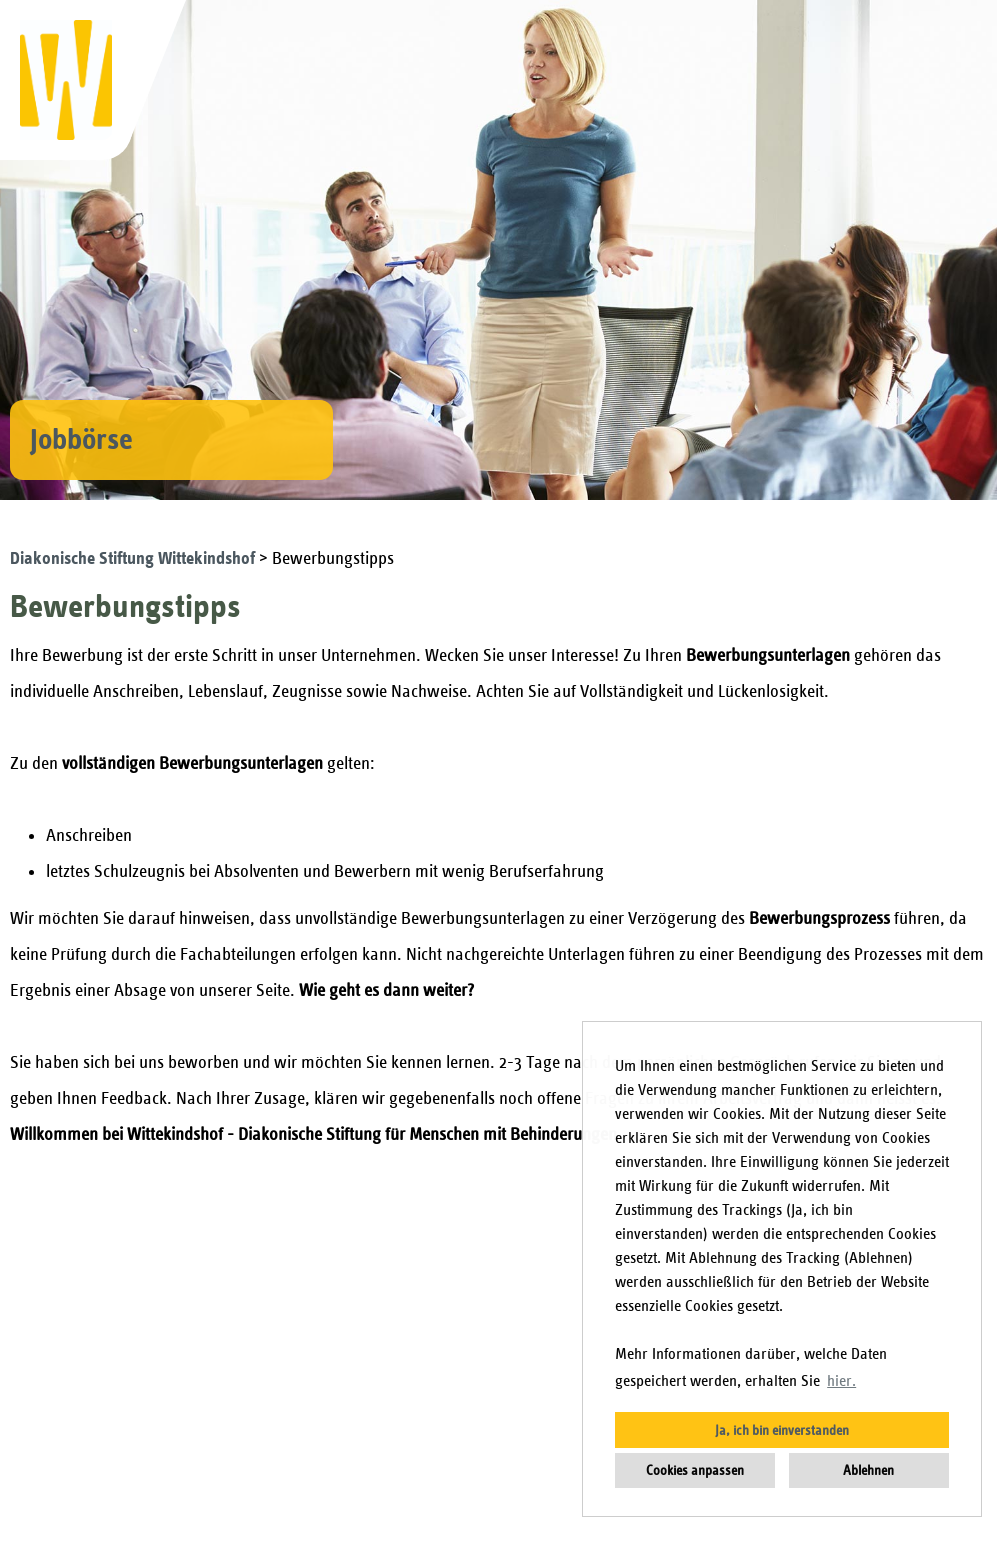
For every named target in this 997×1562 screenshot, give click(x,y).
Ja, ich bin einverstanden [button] (782, 1430)
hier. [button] (841, 1381)
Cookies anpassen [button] (695, 1470)
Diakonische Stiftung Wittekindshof (134, 558)
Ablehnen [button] (868, 1470)
